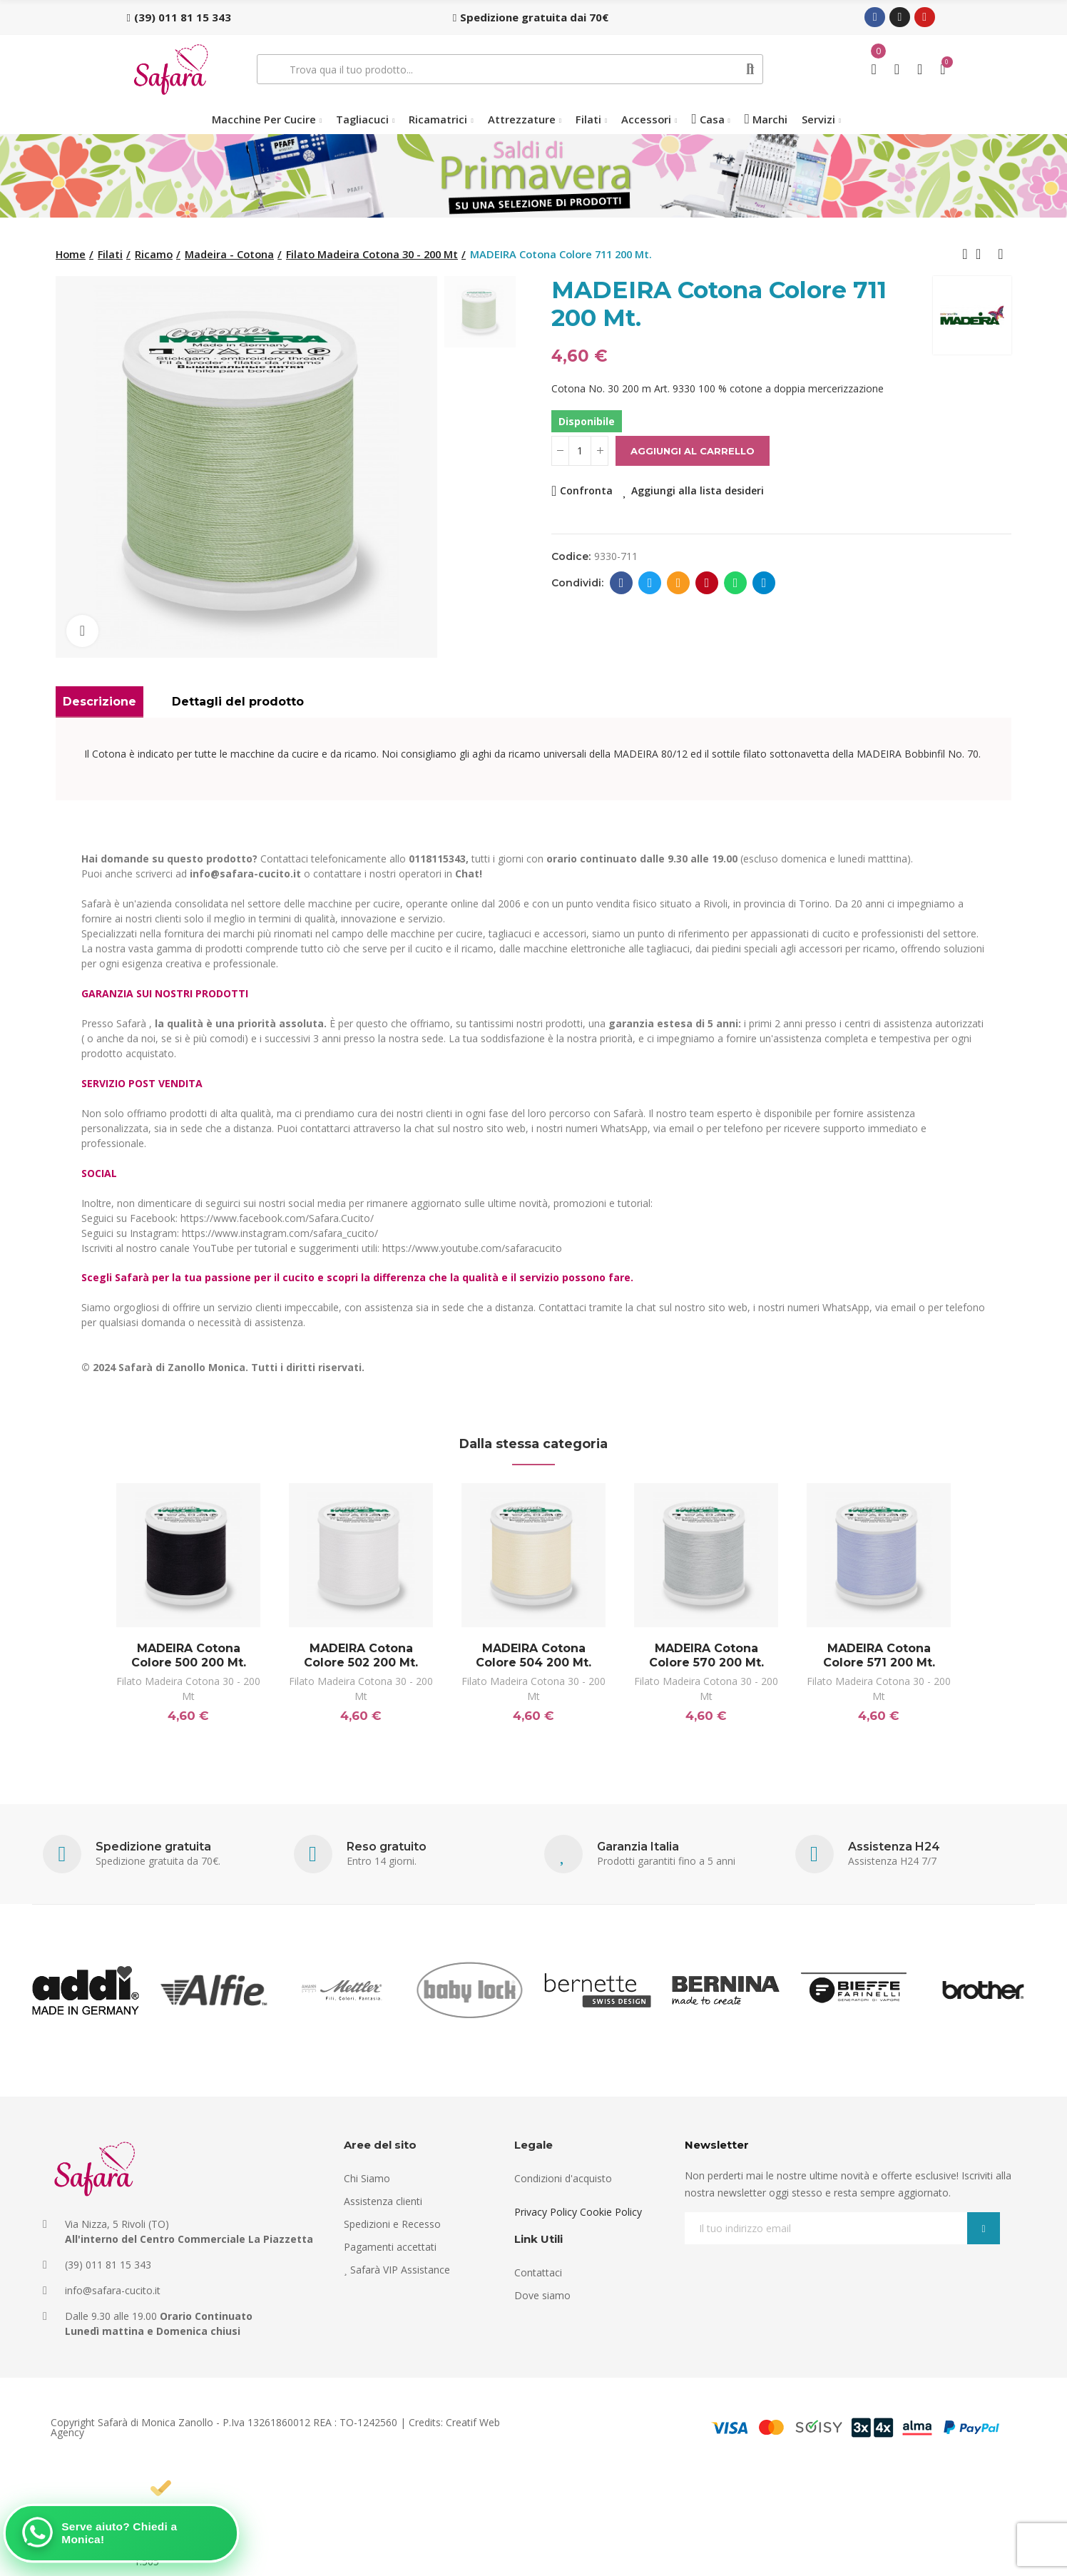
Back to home (983, 254)
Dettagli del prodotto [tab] (238, 701)
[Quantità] (579, 451)
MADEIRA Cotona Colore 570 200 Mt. (706, 1655)
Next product (1000, 254)
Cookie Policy (611, 2212)
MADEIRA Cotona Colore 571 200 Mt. (879, 1655)
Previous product (965, 254)
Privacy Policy (545, 2212)
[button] (179, 17)
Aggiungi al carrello (692, 451)
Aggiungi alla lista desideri (697, 490)
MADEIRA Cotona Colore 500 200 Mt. (188, 1655)
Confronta (586, 490)
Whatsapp (735, 582)
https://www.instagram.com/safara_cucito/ (280, 1233)
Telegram (764, 582)
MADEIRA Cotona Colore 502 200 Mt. (361, 1655)
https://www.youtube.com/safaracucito (472, 1248)
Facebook (621, 582)
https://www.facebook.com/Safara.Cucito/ (277, 1218)
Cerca (750, 69)
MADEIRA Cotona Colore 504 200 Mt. (533, 1655)
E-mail (678, 582)
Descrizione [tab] (99, 701)
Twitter (650, 582)
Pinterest (707, 582)
